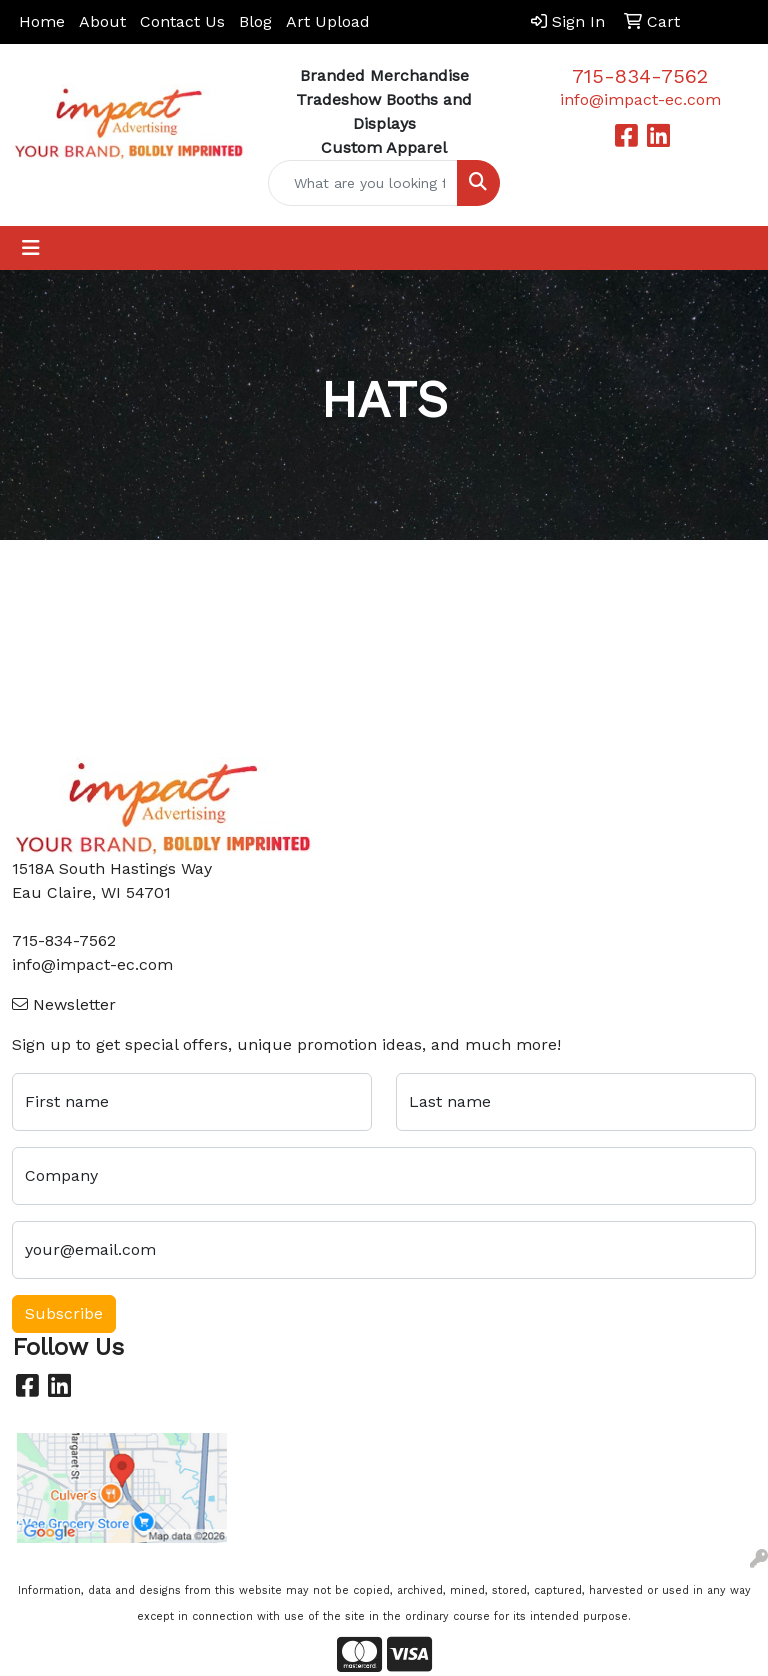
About (102, 21)
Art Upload (328, 21)
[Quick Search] (363, 183)
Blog (255, 21)
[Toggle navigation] (31, 248)
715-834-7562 (640, 76)
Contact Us (182, 21)
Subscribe (64, 1313)
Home (42, 21)
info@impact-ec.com (640, 99)
